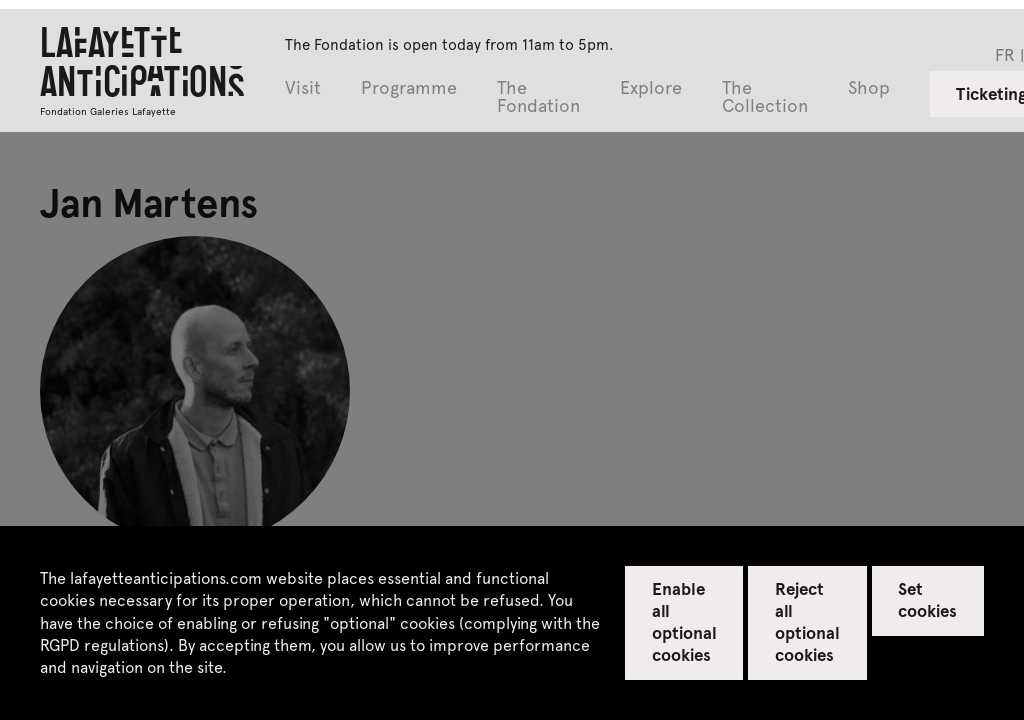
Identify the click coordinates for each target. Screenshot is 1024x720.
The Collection (765, 97)
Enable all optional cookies (684, 621)
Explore (651, 88)
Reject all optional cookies (807, 621)
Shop (869, 88)
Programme (409, 88)
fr (1005, 54)
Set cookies (927, 599)
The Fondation (538, 97)
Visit (303, 88)
